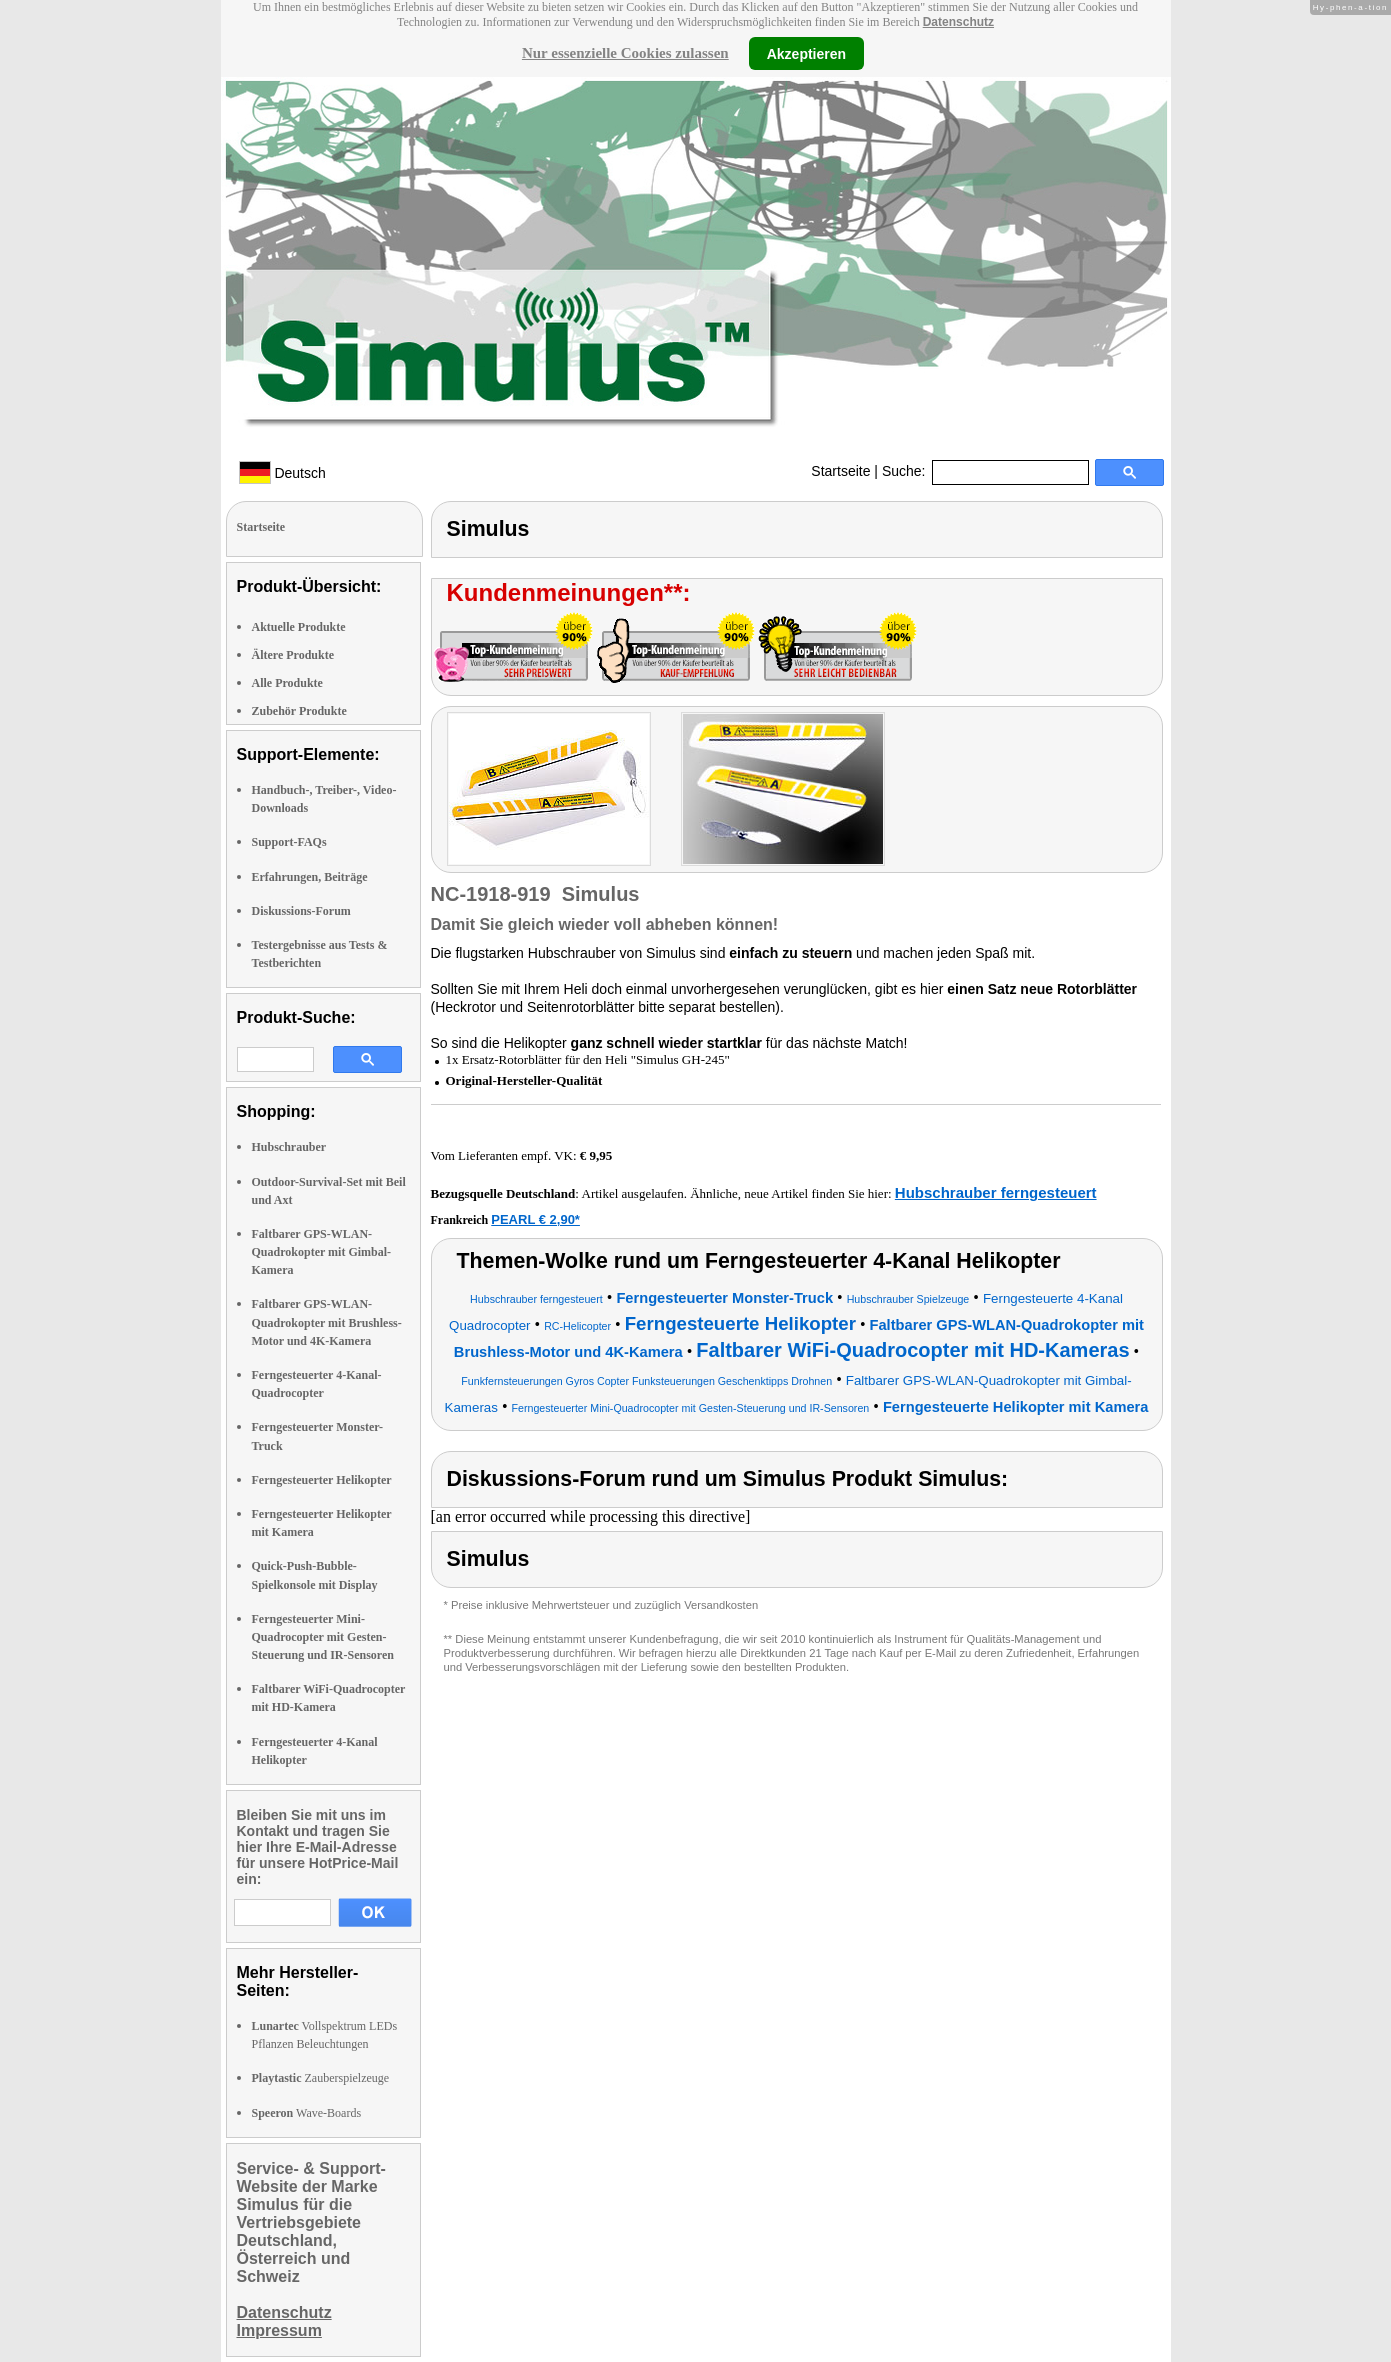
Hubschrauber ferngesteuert (996, 1192)
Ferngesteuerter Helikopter (322, 1480)
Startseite (840, 471)
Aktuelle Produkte (299, 627)
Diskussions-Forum (301, 911)
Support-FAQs (289, 842)
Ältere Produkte (293, 655)
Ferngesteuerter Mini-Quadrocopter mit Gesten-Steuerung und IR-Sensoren (323, 1637)
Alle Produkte (287, 683)
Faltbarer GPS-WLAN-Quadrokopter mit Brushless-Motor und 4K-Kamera (327, 1322)
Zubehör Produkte (299, 711)
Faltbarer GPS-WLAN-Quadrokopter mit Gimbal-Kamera (322, 1252)
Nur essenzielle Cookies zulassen (625, 53)
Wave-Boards (307, 2113)
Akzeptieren (806, 53)
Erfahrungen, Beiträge (310, 877)
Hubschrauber (289, 1147)
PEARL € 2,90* (535, 1219)
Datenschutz (958, 22)
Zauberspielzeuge (321, 2078)
